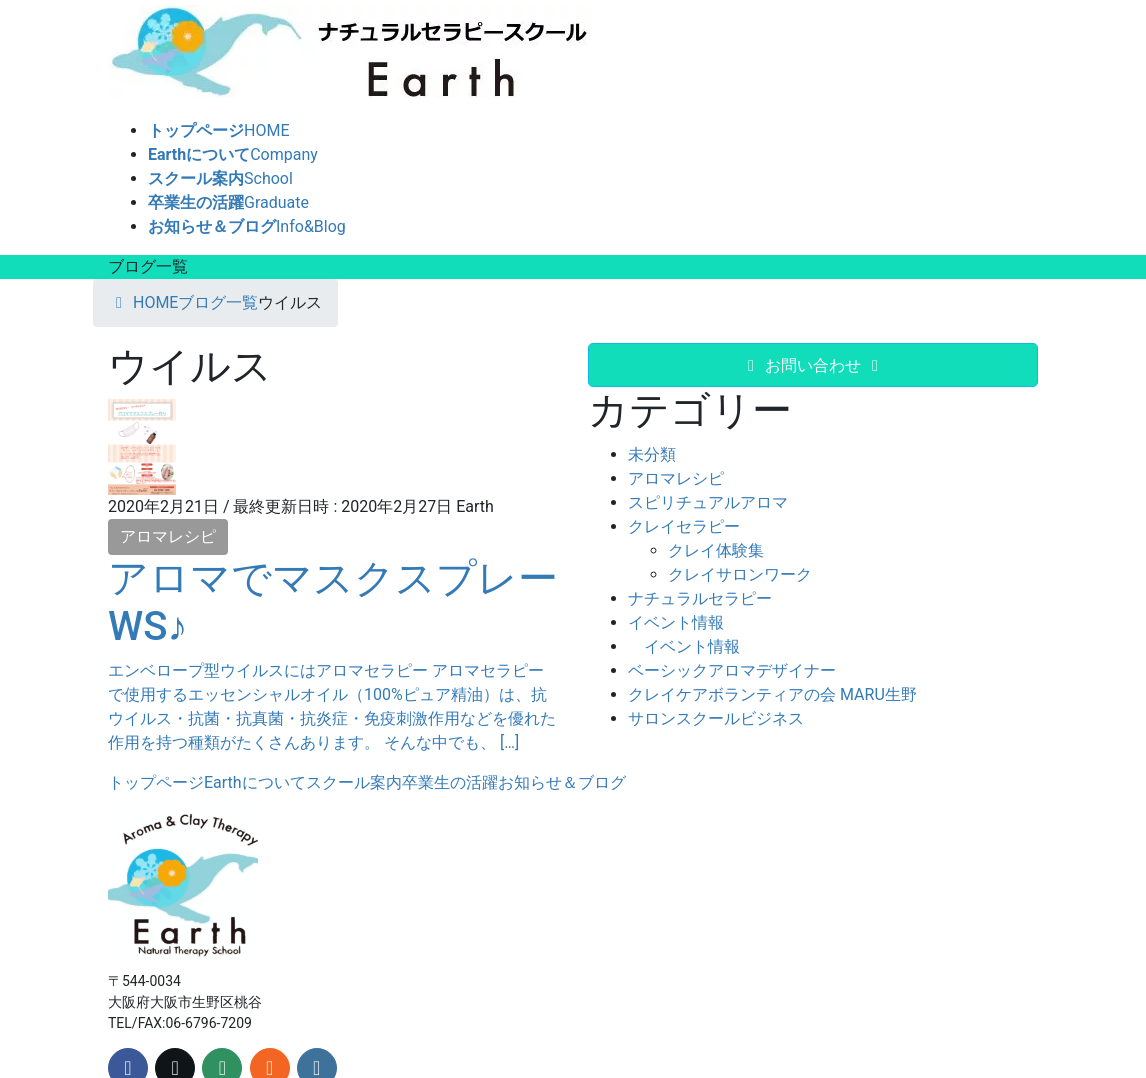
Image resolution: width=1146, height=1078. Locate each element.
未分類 (652, 454)
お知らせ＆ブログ (562, 782)
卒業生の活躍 (450, 782)
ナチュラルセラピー (700, 598)
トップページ (156, 782)
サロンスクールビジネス (716, 718)
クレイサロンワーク (740, 574)
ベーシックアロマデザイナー (732, 670)
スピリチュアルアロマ (708, 502)
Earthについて (255, 782)
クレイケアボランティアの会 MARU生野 (772, 694)
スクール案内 (354, 782)
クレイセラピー (684, 526)
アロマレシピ (168, 536)
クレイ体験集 (716, 550)
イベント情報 (676, 622)
